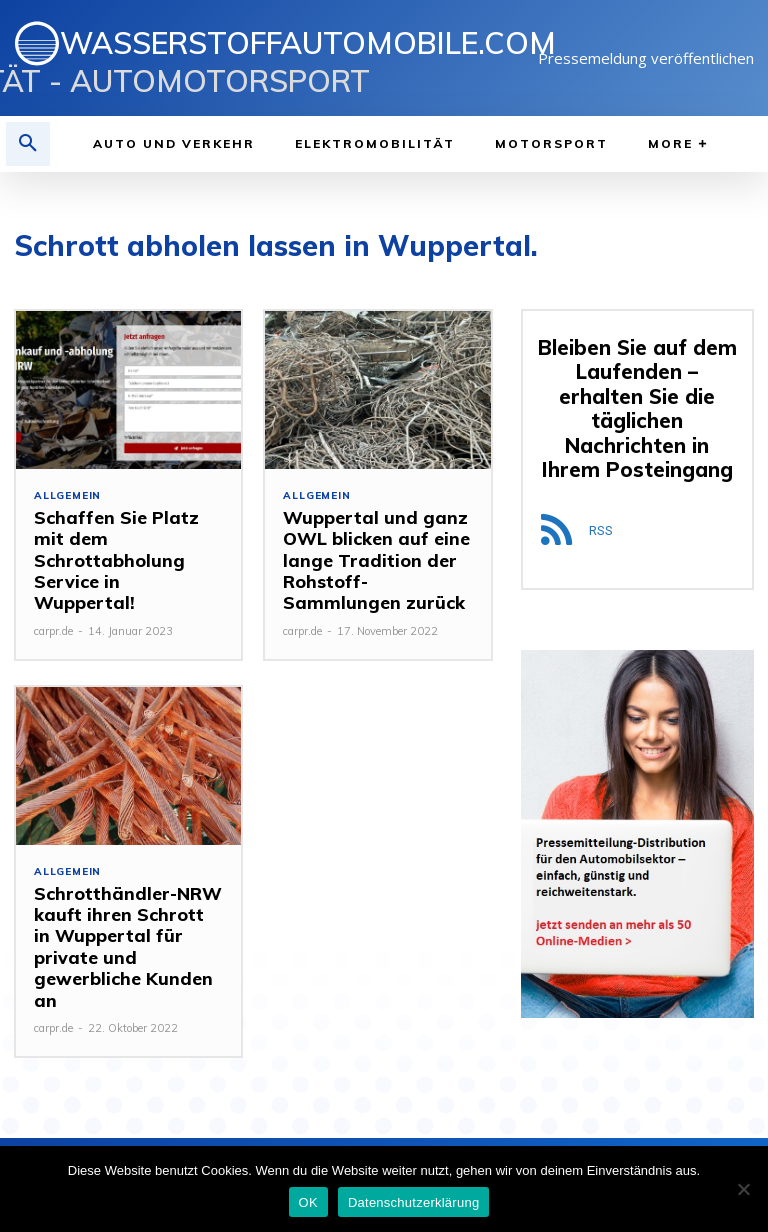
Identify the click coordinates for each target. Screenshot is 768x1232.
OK (308, 1202)
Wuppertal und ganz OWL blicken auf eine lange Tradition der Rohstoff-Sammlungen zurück (373, 557)
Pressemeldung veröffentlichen (646, 58)
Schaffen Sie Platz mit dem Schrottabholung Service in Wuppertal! (123, 537)
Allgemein (67, 496)
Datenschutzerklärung (413, 1202)
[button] (28, 144)
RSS (601, 504)
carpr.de (53, 585)
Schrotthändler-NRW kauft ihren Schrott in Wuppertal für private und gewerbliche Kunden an (122, 928)
